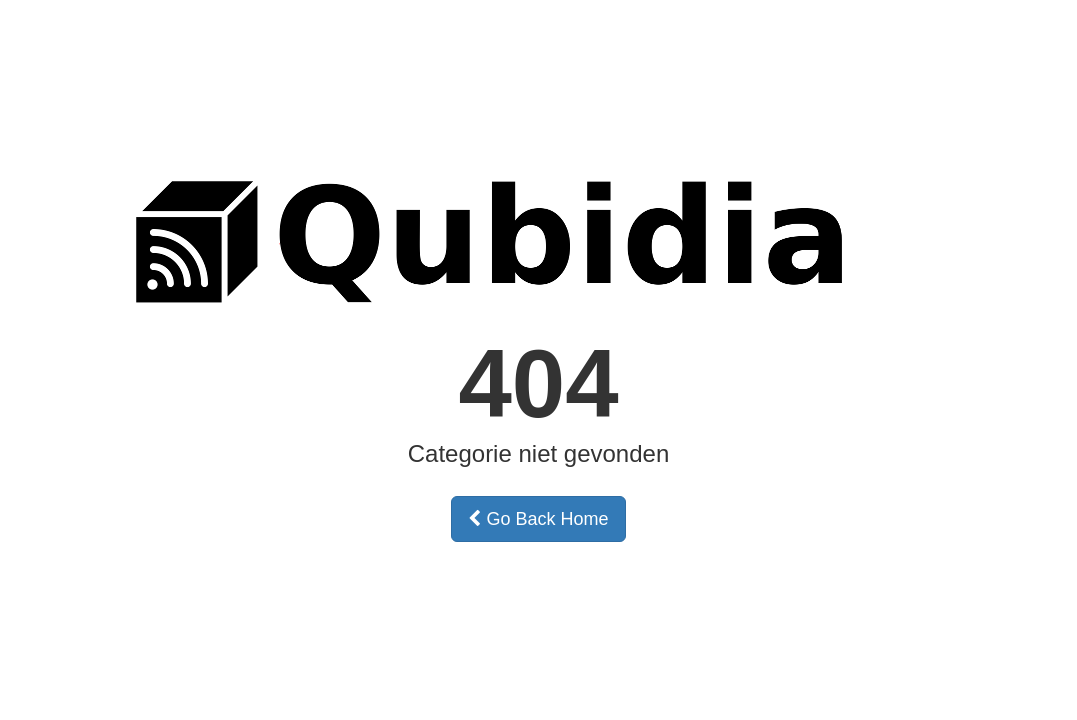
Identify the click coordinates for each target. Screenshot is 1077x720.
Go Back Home (538, 519)
